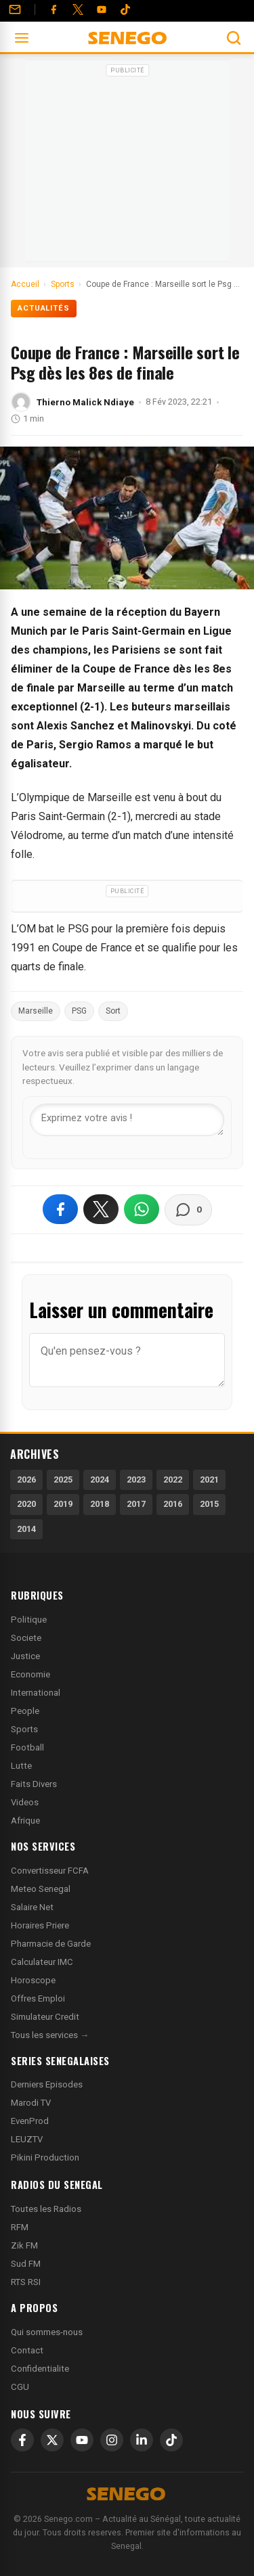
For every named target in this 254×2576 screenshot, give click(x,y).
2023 (136, 1479)
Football (27, 1747)
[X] (52, 2439)
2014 (26, 1529)
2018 (99, 1504)
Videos (25, 1802)
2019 (63, 1504)
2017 (136, 1504)
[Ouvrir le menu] (21, 38)
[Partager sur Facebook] (60, 1209)
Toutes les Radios (46, 2209)
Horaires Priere (40, 1925)
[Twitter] (77, 9)
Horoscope (33, 1980)
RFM (19, 2227)
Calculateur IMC (42, 1962)
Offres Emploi (38, 1998)
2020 (26, 1504)
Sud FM (26, 2264)
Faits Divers (34, 1784)
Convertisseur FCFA (50, 1871)
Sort (113, 1011)
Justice (25, 1656)
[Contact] (15, 9)
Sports (24, 1729)
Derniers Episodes (47, 2084)
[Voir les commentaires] (188, 1209)
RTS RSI (26, 2282)
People (25, 1711)
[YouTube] (101, 9)
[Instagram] (111, 2439)
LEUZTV (27, 2139)
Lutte (21, 1766)
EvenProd (30, 2121)
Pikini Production (45, 2157)
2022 (172, 1479)
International (35, 1693)
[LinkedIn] (141, 2439)
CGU (20, 2387)
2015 (209, 1504)
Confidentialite (40, 2369)
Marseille (35, 1011)
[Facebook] (53, 9)
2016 (172, 1504)
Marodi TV (31, 2103)
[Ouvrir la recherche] (233, 38)
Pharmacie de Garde (51, 1944)
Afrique (25, 1820)
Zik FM (24, 2245)
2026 (26, 1479)
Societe (26, 1638)
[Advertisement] (127, 165)
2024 (99, 1479)
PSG (79, 1011)
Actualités (44, 308)
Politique (29, 1619)
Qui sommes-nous (47, 2332)
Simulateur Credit (45, 2017)
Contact (27, 2350)
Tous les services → (50, 2035)
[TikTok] (171, 2439)
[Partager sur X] (101, 1209)
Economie (30, 1674)
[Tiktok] (125, 9)
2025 (63, 1479)
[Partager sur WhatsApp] (141, 1209)
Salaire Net (32, 1907)
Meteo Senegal (40, 1889)
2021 (209, 1479)
